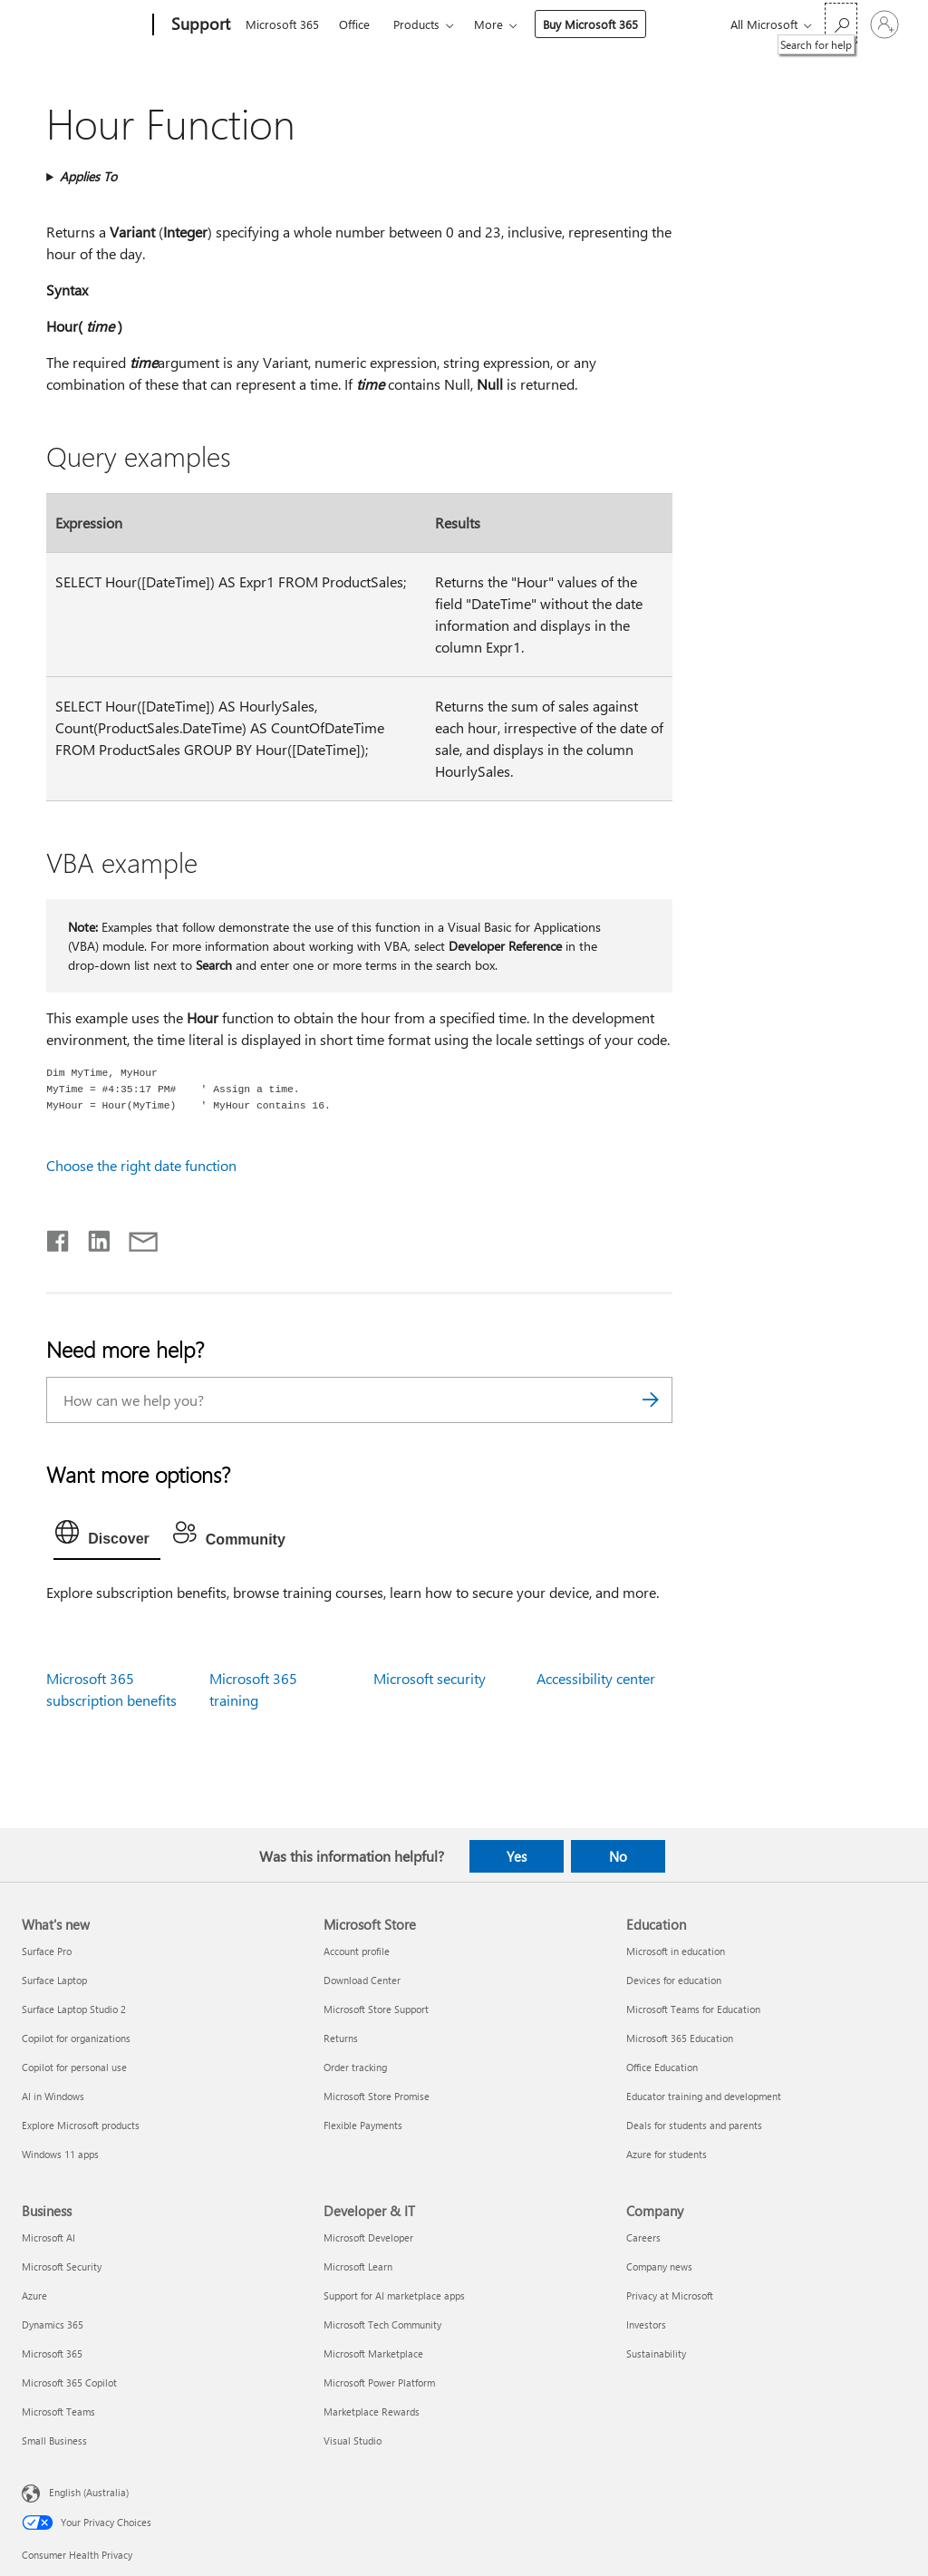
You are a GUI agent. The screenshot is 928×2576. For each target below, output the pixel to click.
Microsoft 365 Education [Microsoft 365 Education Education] (679, 2038)
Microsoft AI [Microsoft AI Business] (48, 2237)
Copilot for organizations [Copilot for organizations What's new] (76, 2038)
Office (354, 24)
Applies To (88, 176)
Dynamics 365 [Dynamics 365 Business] (52, 2324)
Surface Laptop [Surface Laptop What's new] (54, 1980)
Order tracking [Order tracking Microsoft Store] (355, 2067)
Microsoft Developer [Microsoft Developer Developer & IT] (368, 2237)
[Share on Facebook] (59, 1237)
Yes (517, 1856)
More (488, 24)
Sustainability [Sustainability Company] (656, 2353)
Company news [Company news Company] (659, 2266)
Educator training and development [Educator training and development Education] (703, 2096)
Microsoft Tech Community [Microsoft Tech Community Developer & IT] (382, 2324)
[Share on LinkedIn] (92, 1237)
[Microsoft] (84, 25)
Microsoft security (429, 1678)
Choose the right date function (141, 1165)
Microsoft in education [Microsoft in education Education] (675, 1951)
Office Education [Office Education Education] (662, 2067)
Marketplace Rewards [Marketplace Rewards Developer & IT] (372, 2411)
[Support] (199, 25)
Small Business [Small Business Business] (54, 2440)
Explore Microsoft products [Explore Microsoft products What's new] (81, 2125)
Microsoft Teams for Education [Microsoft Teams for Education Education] (693, 2009)
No (618, 1856)
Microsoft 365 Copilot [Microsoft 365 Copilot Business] (69, 2382)
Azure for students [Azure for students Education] (666, 2154)
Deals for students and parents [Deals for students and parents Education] (694, 2125)
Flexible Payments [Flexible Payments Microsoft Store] (363, 2125)
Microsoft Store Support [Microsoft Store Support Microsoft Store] (376, 2009)
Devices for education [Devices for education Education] (673, 1980)
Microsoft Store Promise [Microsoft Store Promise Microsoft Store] (377, 2096)
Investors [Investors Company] (646, 2324)
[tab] (106, 1536)
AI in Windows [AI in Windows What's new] (53, 2096)
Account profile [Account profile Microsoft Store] (357, 1951)
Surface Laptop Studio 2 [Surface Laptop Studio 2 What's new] (74, 2009)
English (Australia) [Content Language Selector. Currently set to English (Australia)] (89, 2492)
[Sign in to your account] (884, 24)
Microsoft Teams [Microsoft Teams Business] (58, 2411)
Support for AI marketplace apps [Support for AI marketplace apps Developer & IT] (394, 2295)
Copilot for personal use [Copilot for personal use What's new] (74, 2067)
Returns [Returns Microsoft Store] (341, 2038)
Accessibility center (595, 1678)
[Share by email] (135, 1237)
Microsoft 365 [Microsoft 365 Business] (52, 2353)
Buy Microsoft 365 (590, 24)
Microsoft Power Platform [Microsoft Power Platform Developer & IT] (379, 2382)
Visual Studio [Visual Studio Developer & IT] (353, 2440)
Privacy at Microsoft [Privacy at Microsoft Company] (669, 2295)
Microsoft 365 (282, 24)
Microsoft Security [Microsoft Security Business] (62, 2266)
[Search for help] (841, 23)
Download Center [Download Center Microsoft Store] (362, 1980)
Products (416, 24)
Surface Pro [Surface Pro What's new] (47, 1951)
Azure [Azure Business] (34, 2295)
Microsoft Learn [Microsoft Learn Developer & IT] (358, 2266)
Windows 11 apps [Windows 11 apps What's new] (60, 2154)
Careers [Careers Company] (643, 2237)
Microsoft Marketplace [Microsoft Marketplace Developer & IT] (373, 2353)
